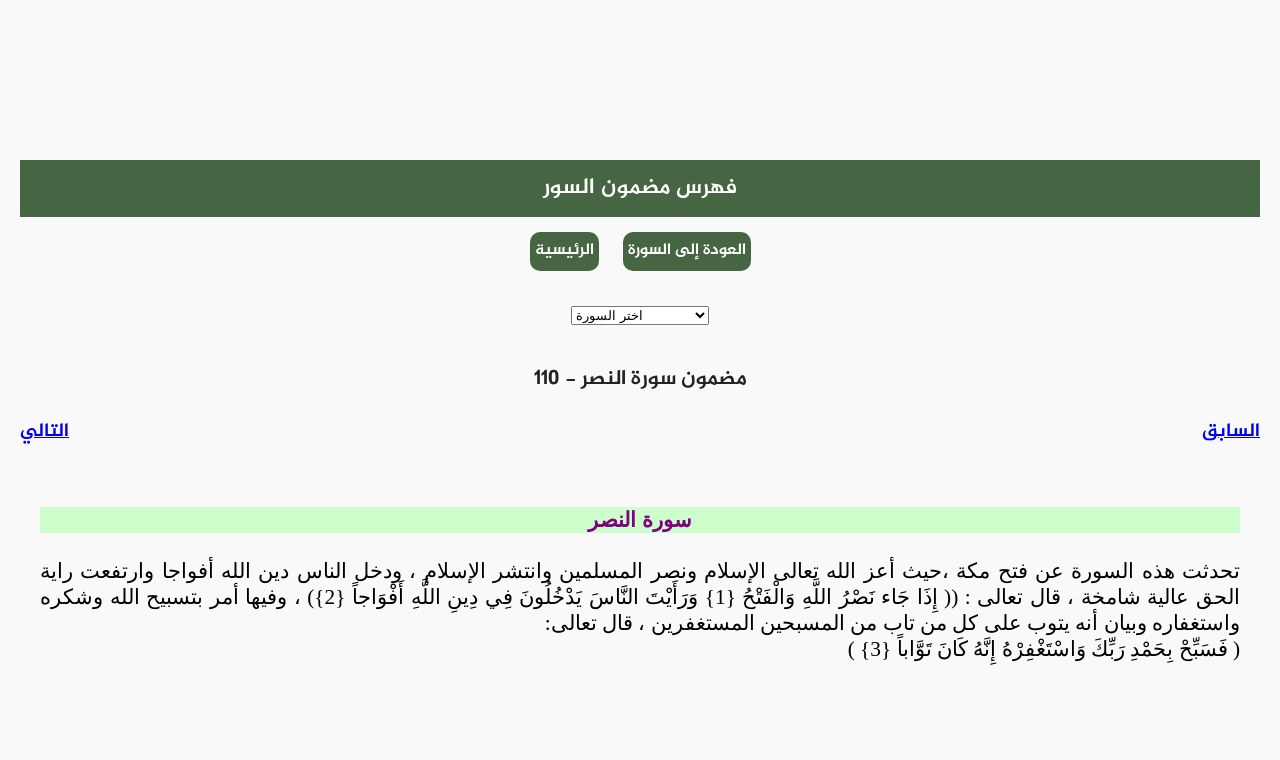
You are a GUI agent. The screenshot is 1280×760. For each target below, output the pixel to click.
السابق (1231, 431)
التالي (44, 431)
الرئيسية (564, 250)
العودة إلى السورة (687, 250)
